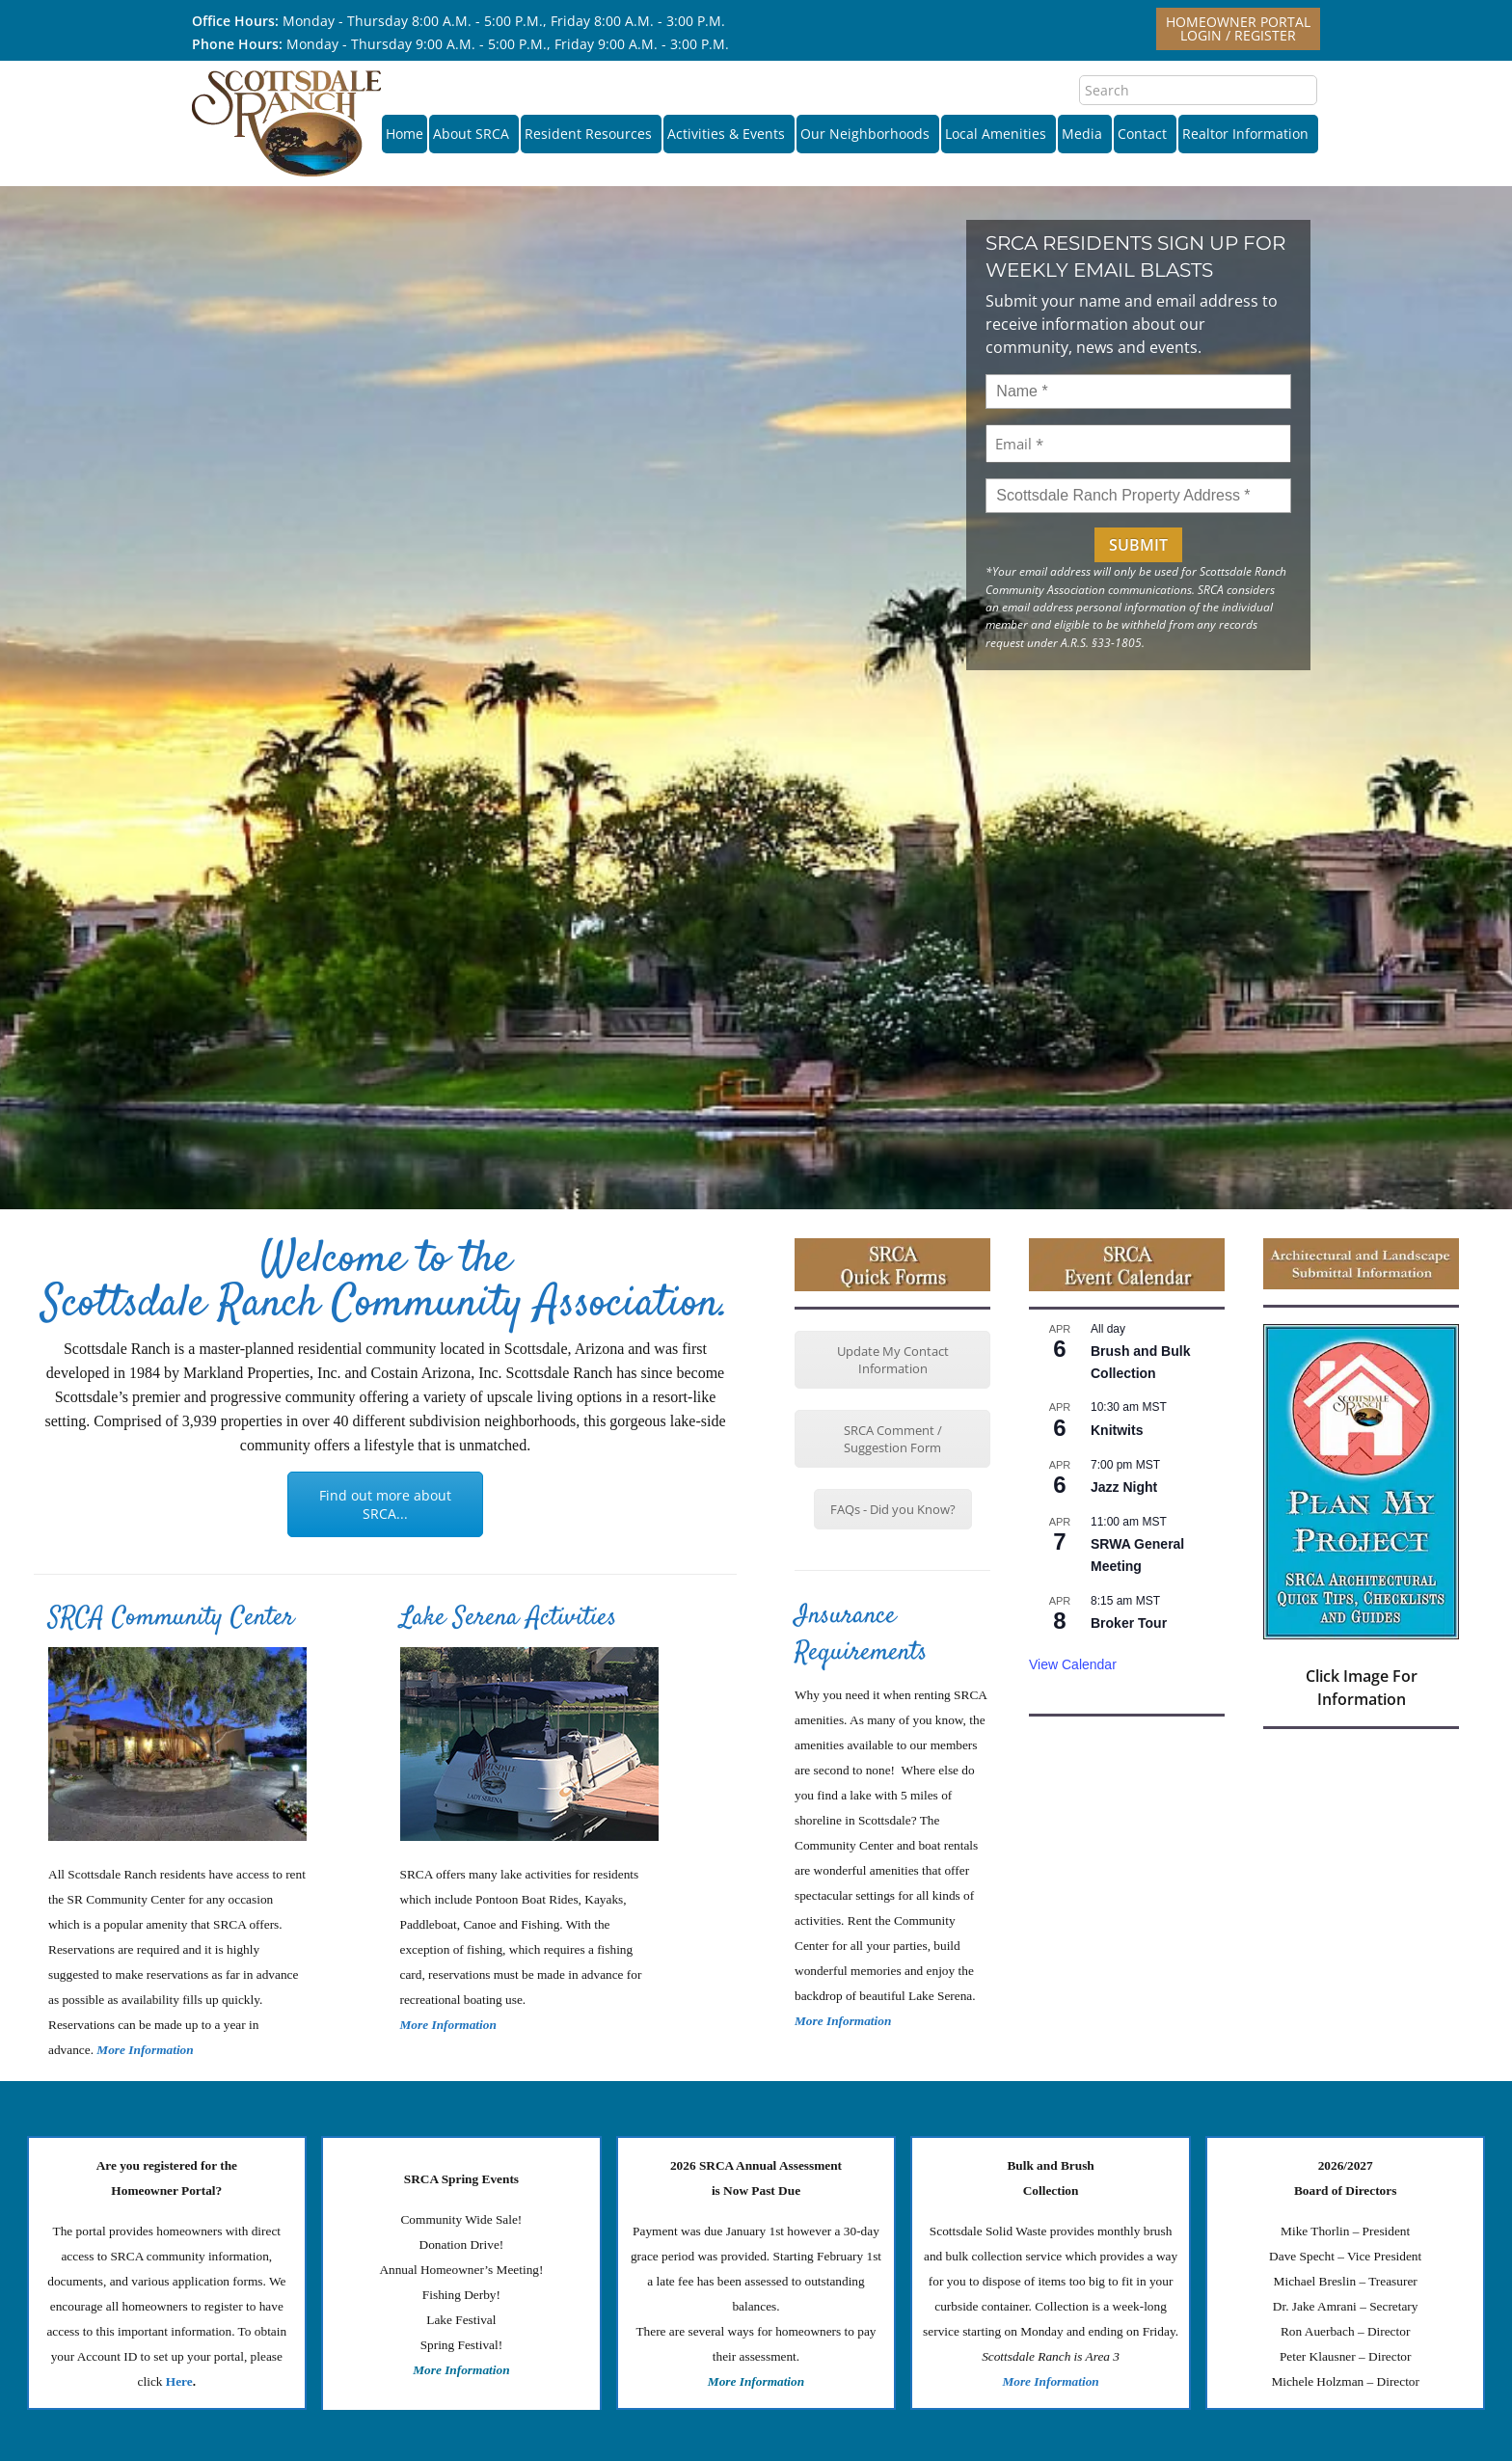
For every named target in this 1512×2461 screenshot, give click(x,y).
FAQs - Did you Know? (893, 1509)
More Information (448, 2024)
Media (1085, 133)
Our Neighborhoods (867, 133)
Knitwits (1117, 1430)
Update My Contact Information (893, 1359)
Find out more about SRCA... (385, 1504)
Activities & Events (729, 133)
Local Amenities (998, 133)
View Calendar (1073, 1664)
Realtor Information (1248, 133)
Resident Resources (591, 133)
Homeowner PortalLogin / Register (1238, 28)
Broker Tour (1129, 1623)
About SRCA (474, 133)
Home (404, 133)
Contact (1145, 133)
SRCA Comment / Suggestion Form (893, 1438)
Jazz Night (1124, 1487)
